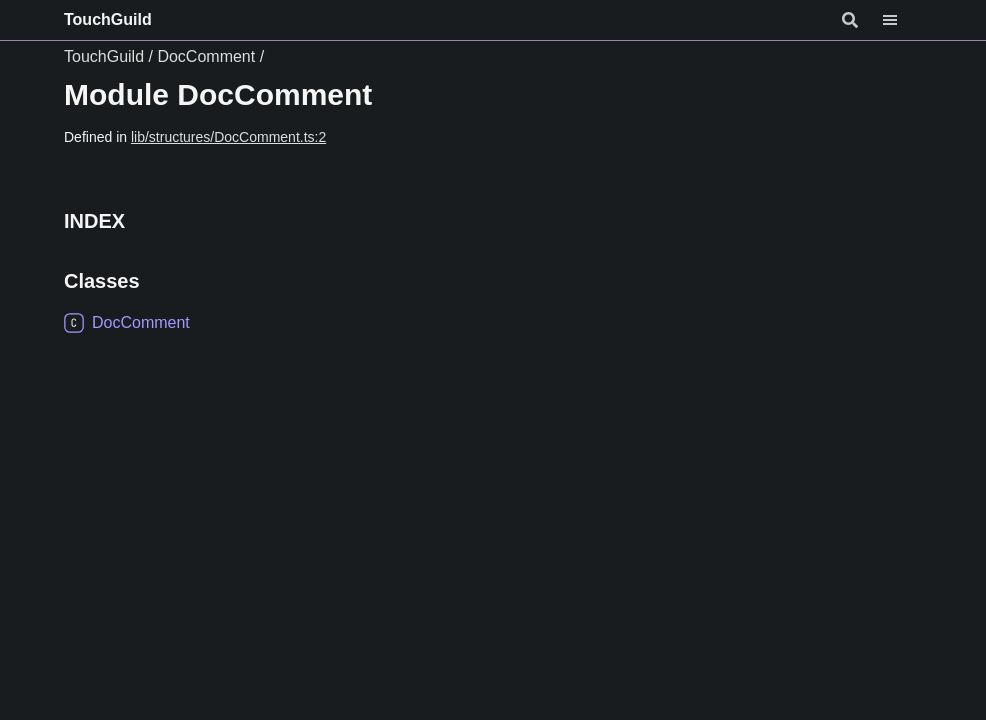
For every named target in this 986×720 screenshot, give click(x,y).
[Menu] (902, 20)
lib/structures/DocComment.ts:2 (228, 137)
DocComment (206, 56)
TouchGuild (108, 19)
